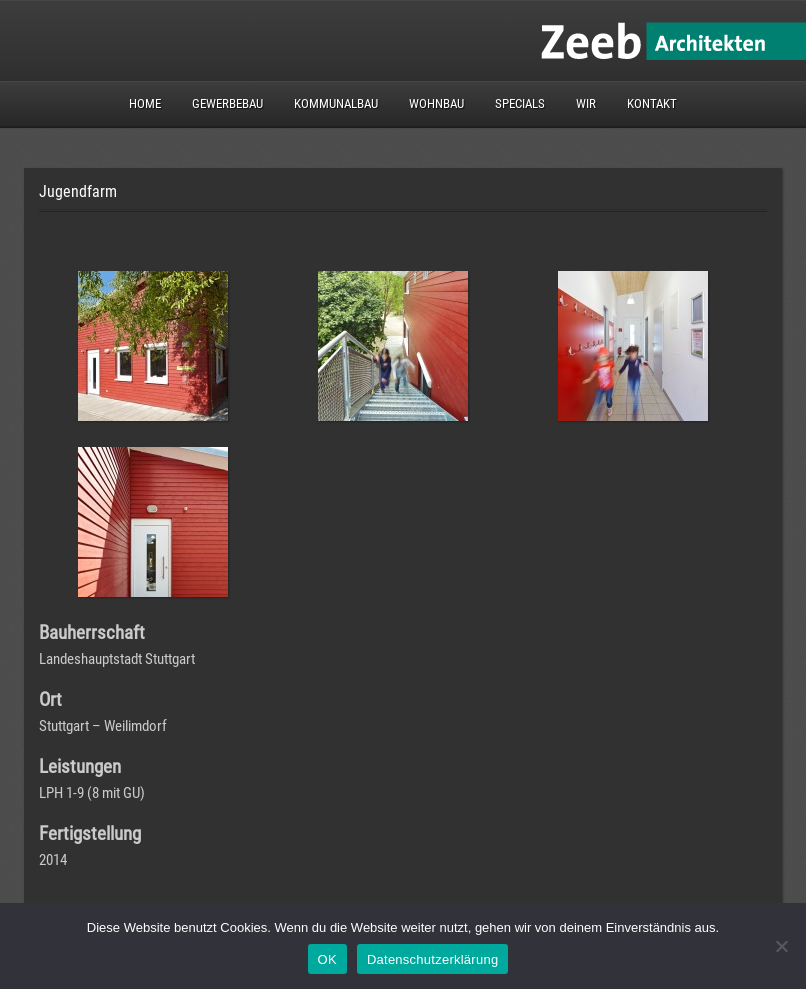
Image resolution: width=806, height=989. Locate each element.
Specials (520, 103)
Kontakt (652, 103)
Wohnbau (436, 103)
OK (327, 959)
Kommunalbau (336, 103)
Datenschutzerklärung (432, 959)
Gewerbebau (227, 103)
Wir (586, 103)
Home (145, 103)
